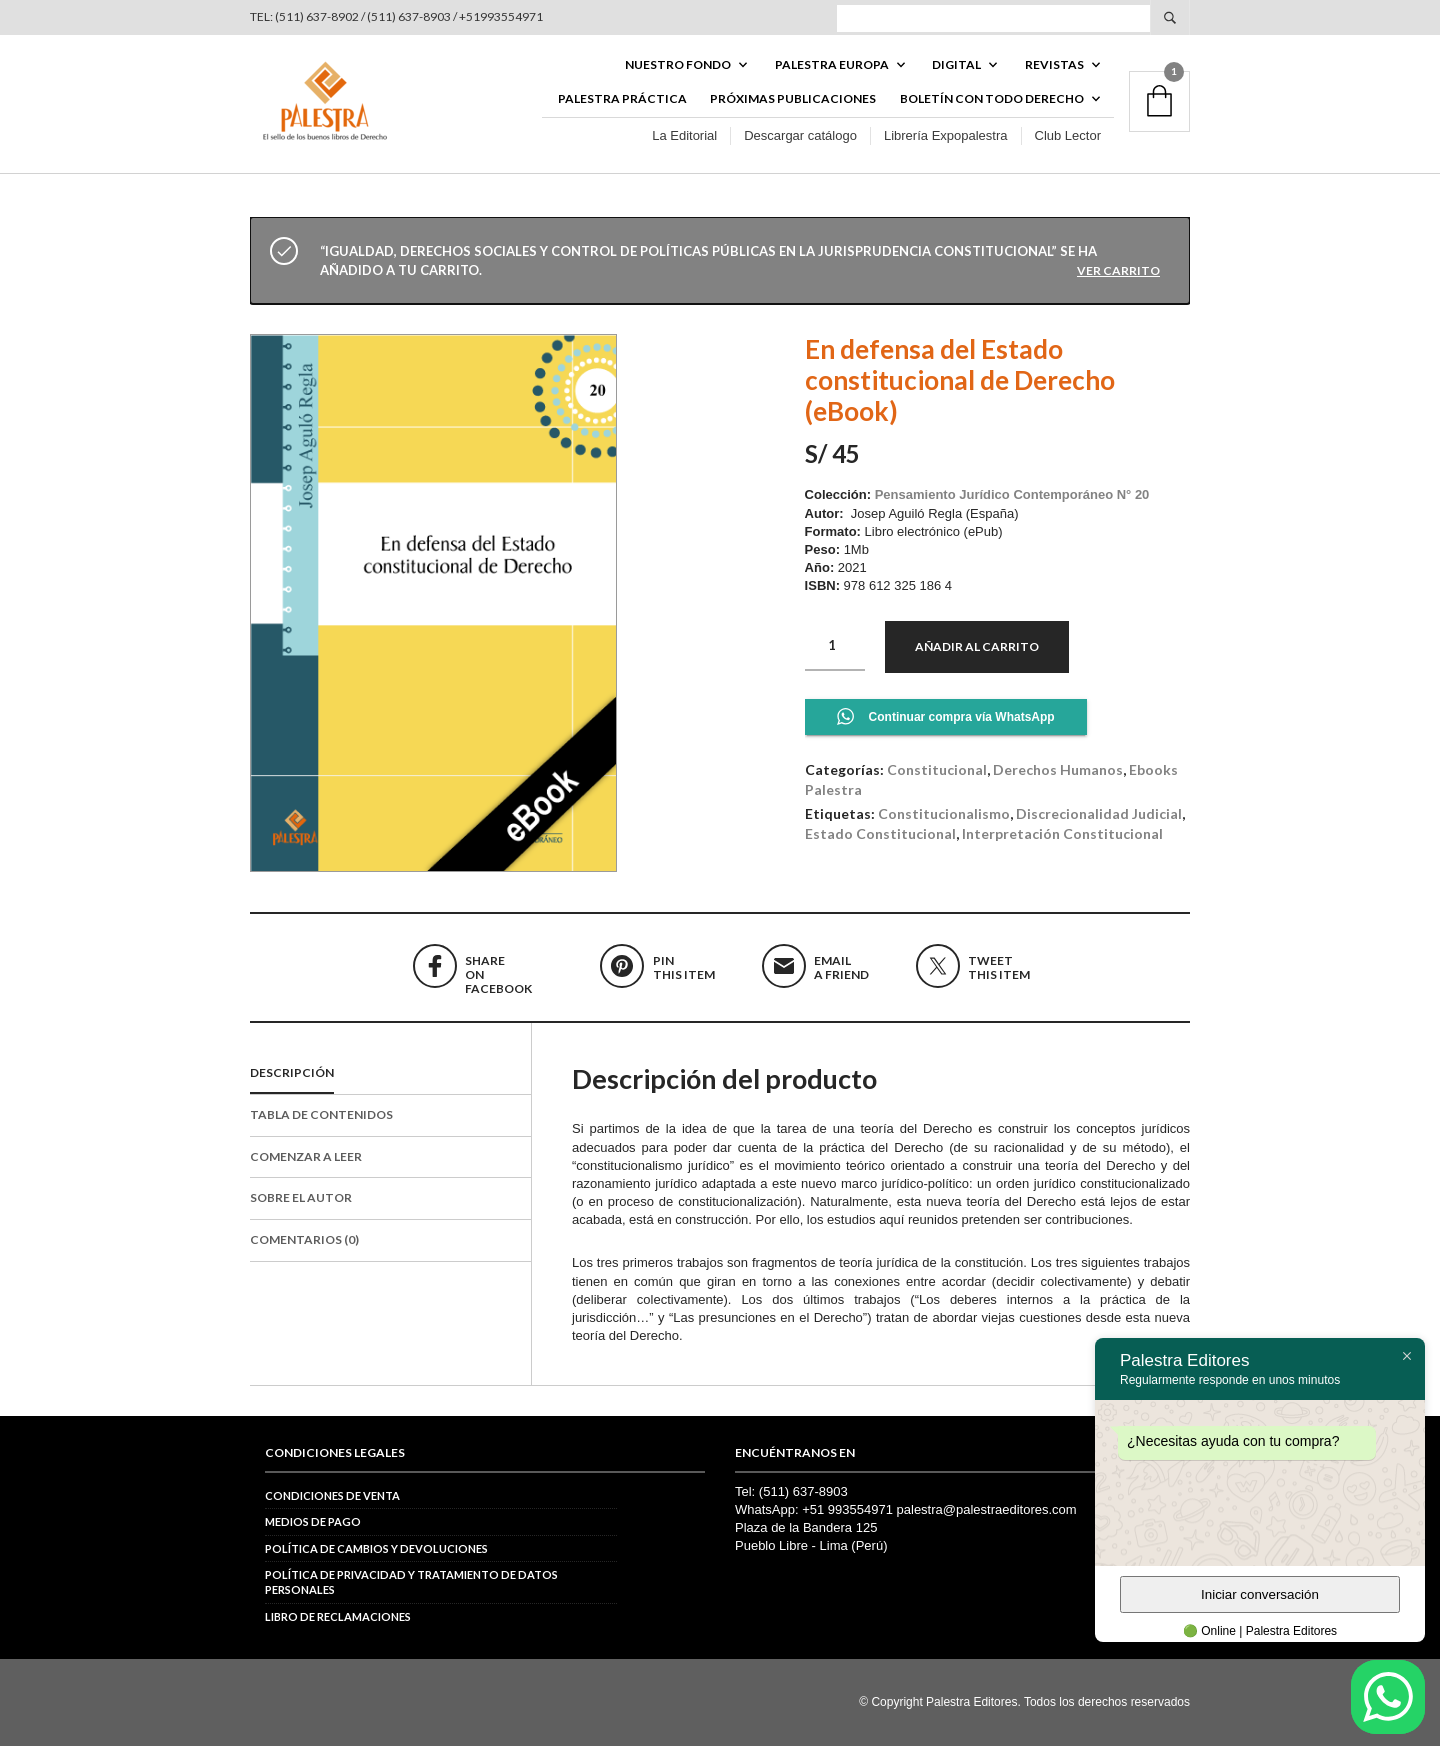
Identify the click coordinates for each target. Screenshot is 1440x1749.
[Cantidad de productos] (835, 649)
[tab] (390, 1077)
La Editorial (684, 138)
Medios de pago (313, 1525)
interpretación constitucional (1062, 836)
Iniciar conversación (1260, 1594)
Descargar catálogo (800, 138)
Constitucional (937, 772)
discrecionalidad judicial (1099, 817)
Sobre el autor (301, 1201)
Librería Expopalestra (946, 138)
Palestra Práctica (622, 101)
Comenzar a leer (306, 1159)
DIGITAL (956, 66)
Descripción (292, 1075)
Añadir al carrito (977, 649)
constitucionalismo (944, 817)
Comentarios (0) (304, 1243)
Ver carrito (1118, 273)
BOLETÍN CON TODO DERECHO (992, 101)
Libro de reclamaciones (338, 1619)
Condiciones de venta (332, 1498)
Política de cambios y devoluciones (376, 1551)
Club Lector (1068, 138)
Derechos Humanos (1058, 772)
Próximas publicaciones (793, 101)
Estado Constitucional (880, 836)
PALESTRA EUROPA (832, 66)
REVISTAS (1054, 66)
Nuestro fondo (678, 66)
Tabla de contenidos (321, 1117)
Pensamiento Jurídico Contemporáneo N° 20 (1012, 498)
